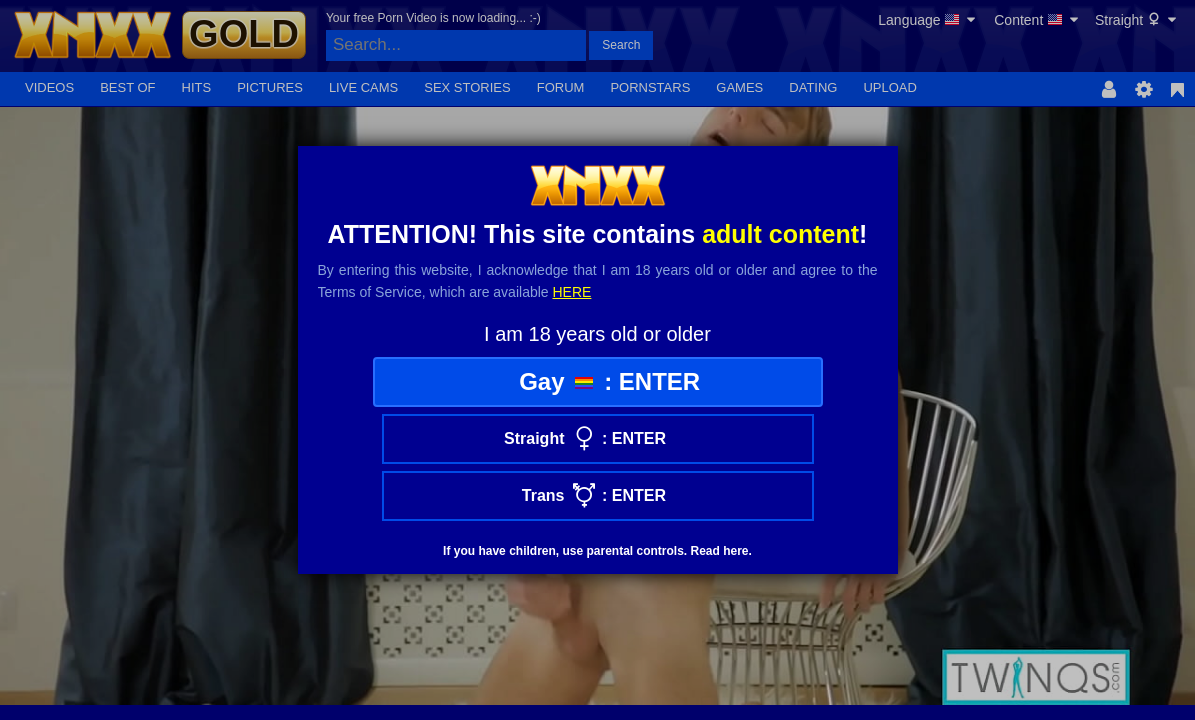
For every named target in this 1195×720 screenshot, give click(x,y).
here (572, 292)
